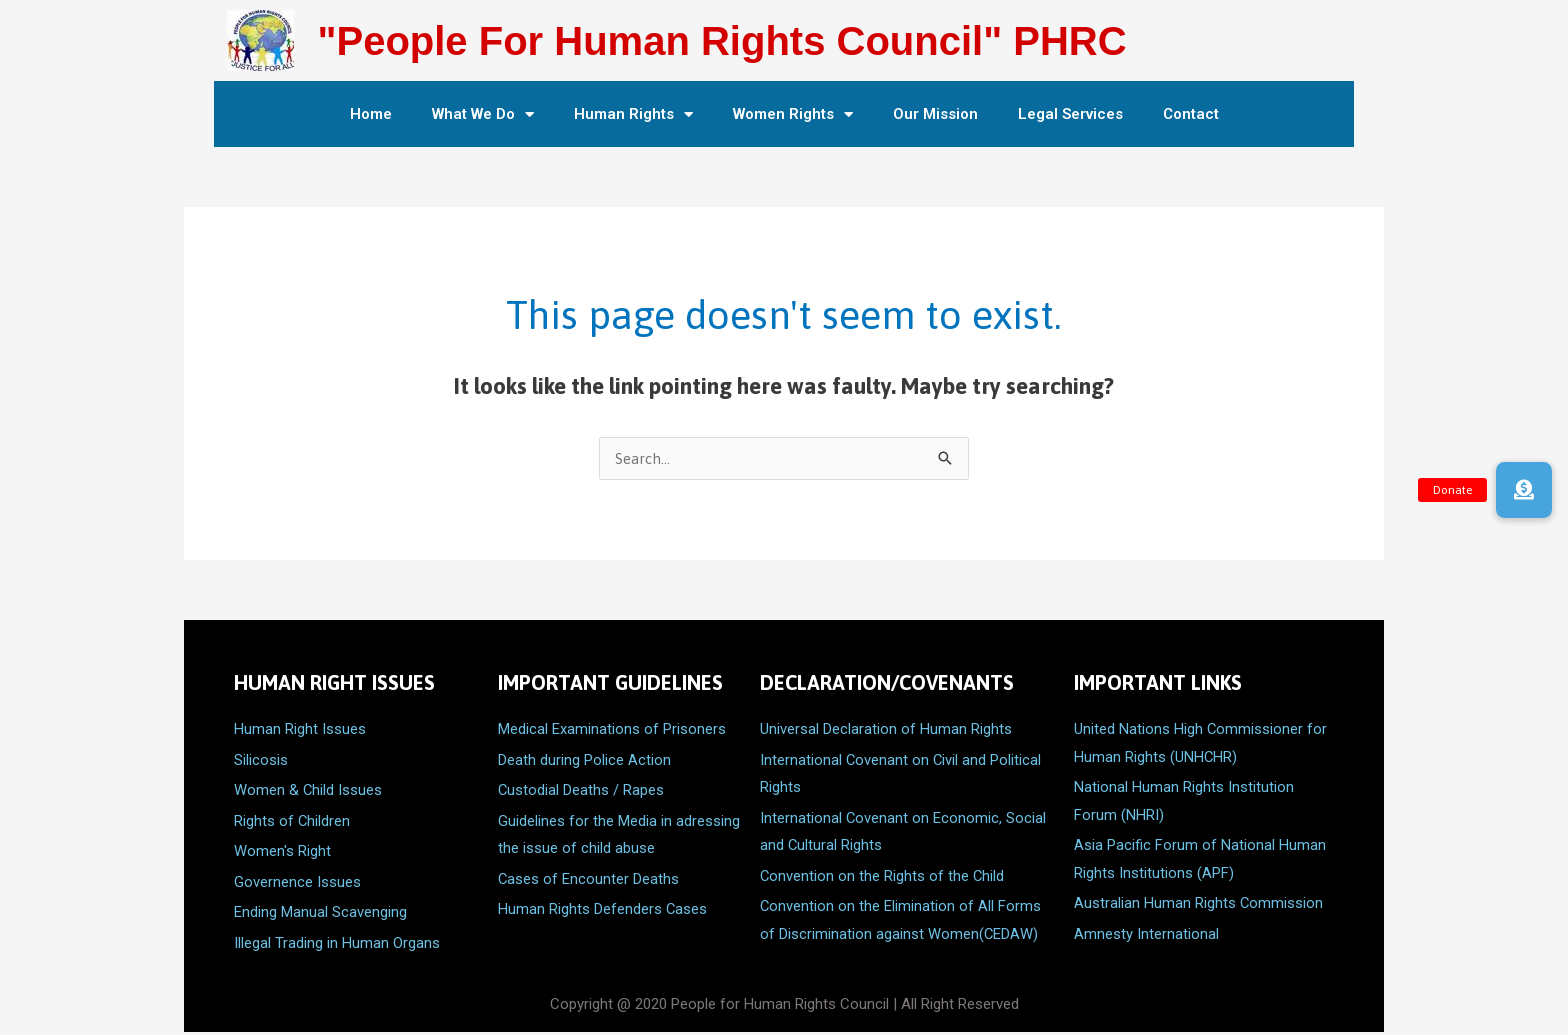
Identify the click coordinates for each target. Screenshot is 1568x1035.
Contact (1191, 114)
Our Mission (935, 114)
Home (371, 114)
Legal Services (1070, 114)
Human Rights (633, 114)
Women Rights (793, 114)
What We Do (483, 114)
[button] (1524, 490)
